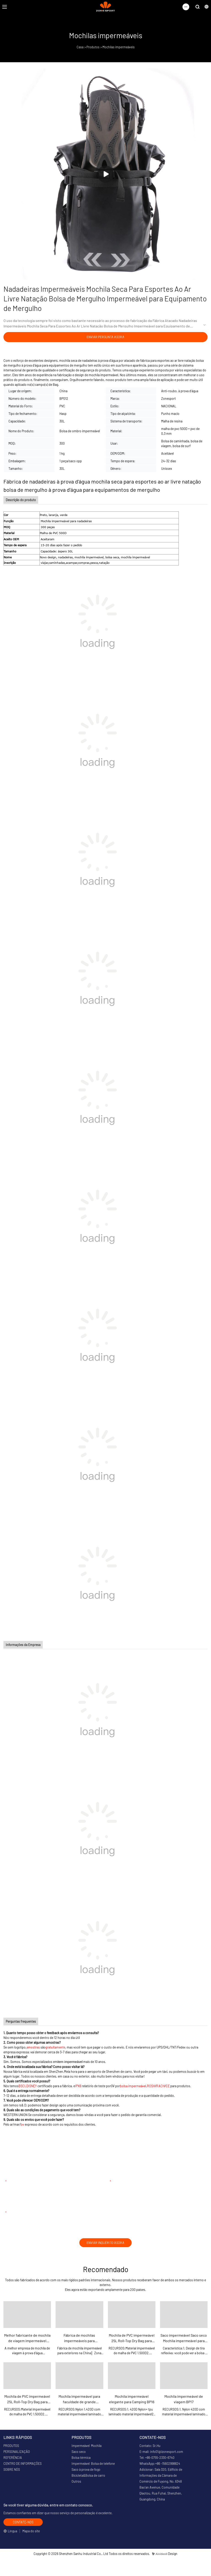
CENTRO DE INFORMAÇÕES (22, 2465)
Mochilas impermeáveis (118, 47)
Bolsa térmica (81, 2459)
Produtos (92, 47)
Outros (76, 2483)
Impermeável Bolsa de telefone (93, 2465)
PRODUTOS (11, 2447)
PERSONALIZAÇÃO (16, 2453)
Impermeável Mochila (86, 2447)
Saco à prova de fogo (86, 2471)
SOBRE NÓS (11, 2471)
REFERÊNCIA (12, 2459)
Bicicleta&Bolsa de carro (88, 2477)
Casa (80, 47)
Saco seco (79, 2453)
